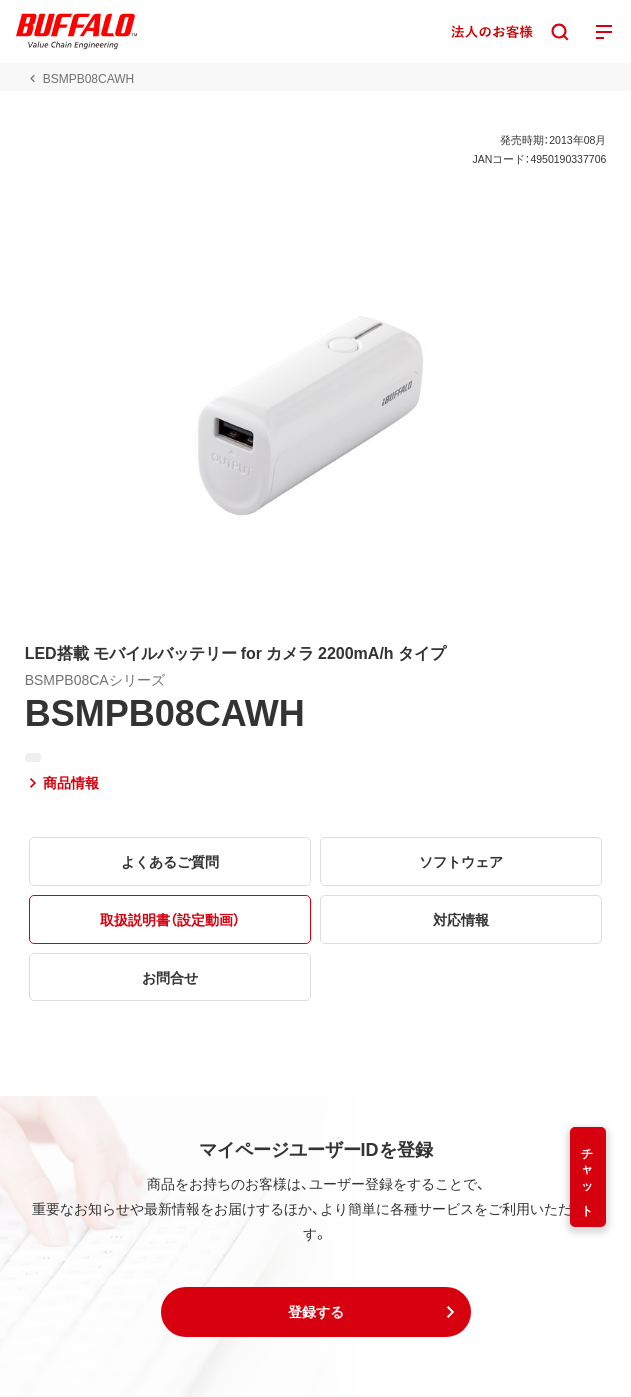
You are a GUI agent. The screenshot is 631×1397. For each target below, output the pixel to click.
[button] (316, 1312)
